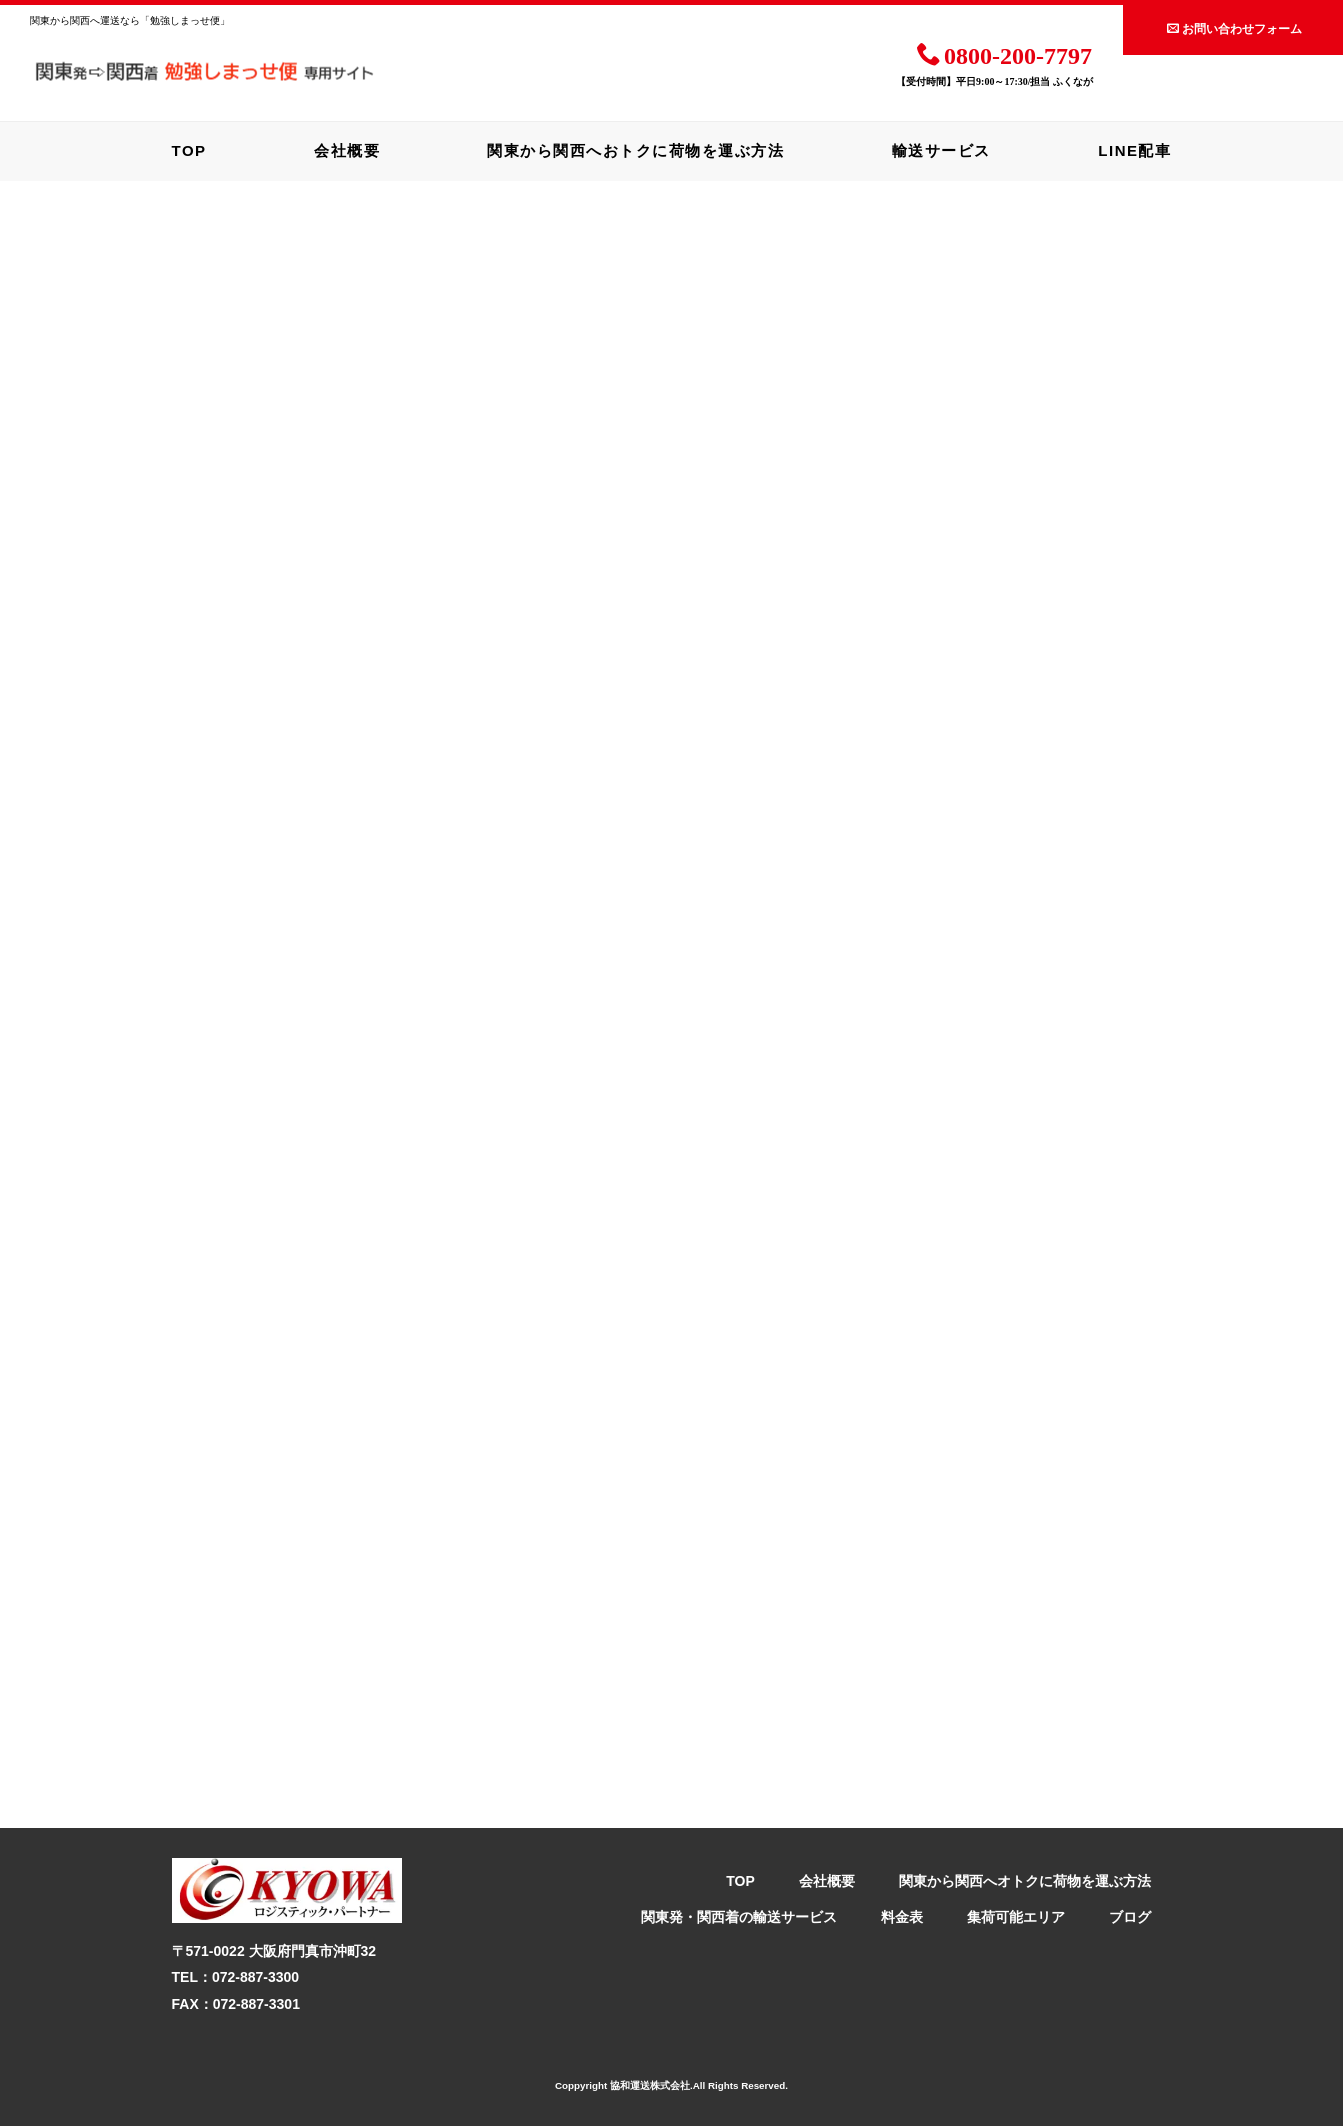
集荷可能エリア (1016, 1917)
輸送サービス (941, 150)
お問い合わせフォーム (1234, 29)
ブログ (1130, 1917)
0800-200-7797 (1004, 55)
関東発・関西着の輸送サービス (739, 1917)
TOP (189, 150)
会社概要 (347, 150)
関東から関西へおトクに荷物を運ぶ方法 (635, 150)
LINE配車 (1134, 150)
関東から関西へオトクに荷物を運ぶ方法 (1025, 1881)
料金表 (902, 1917)
